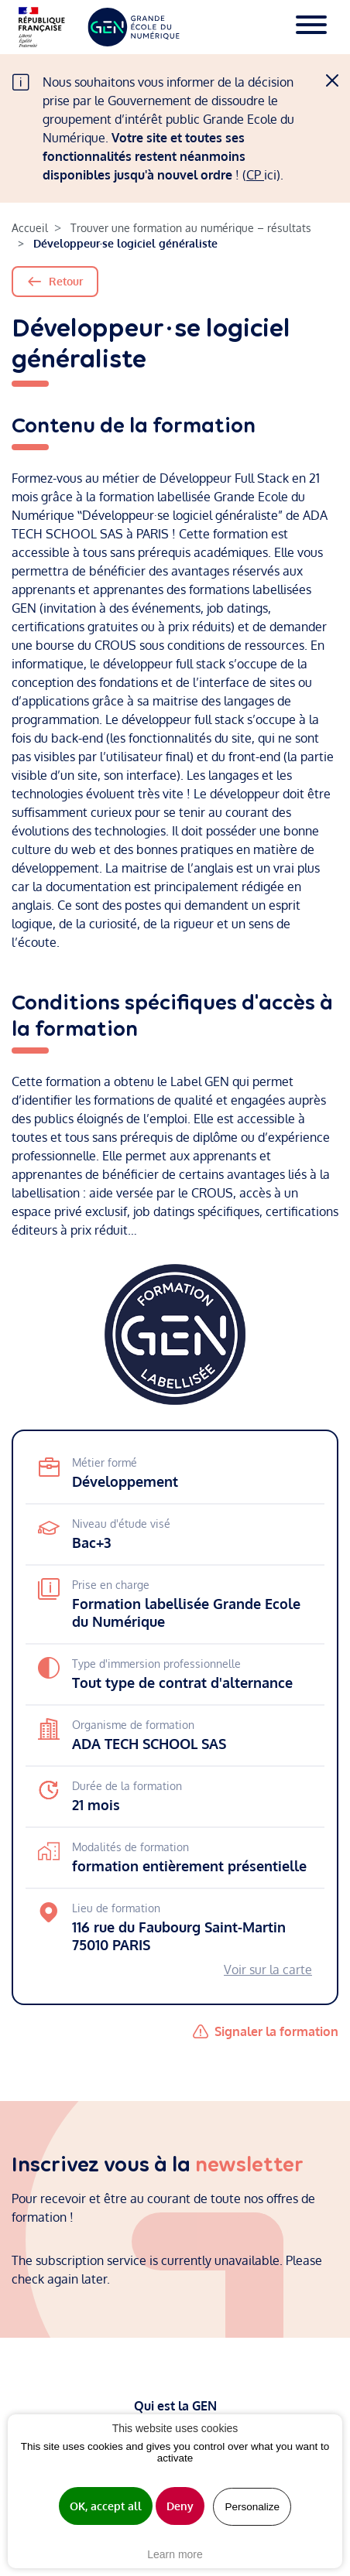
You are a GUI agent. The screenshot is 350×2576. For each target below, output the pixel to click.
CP (255, 175)
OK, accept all (106, 2506)
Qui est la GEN (175, 2406)
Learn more (175, 2554)
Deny (180, 2506)
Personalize (252, 2507)
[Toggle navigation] (311, 27)
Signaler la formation (276, 2031)
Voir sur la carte (268, 1969)
